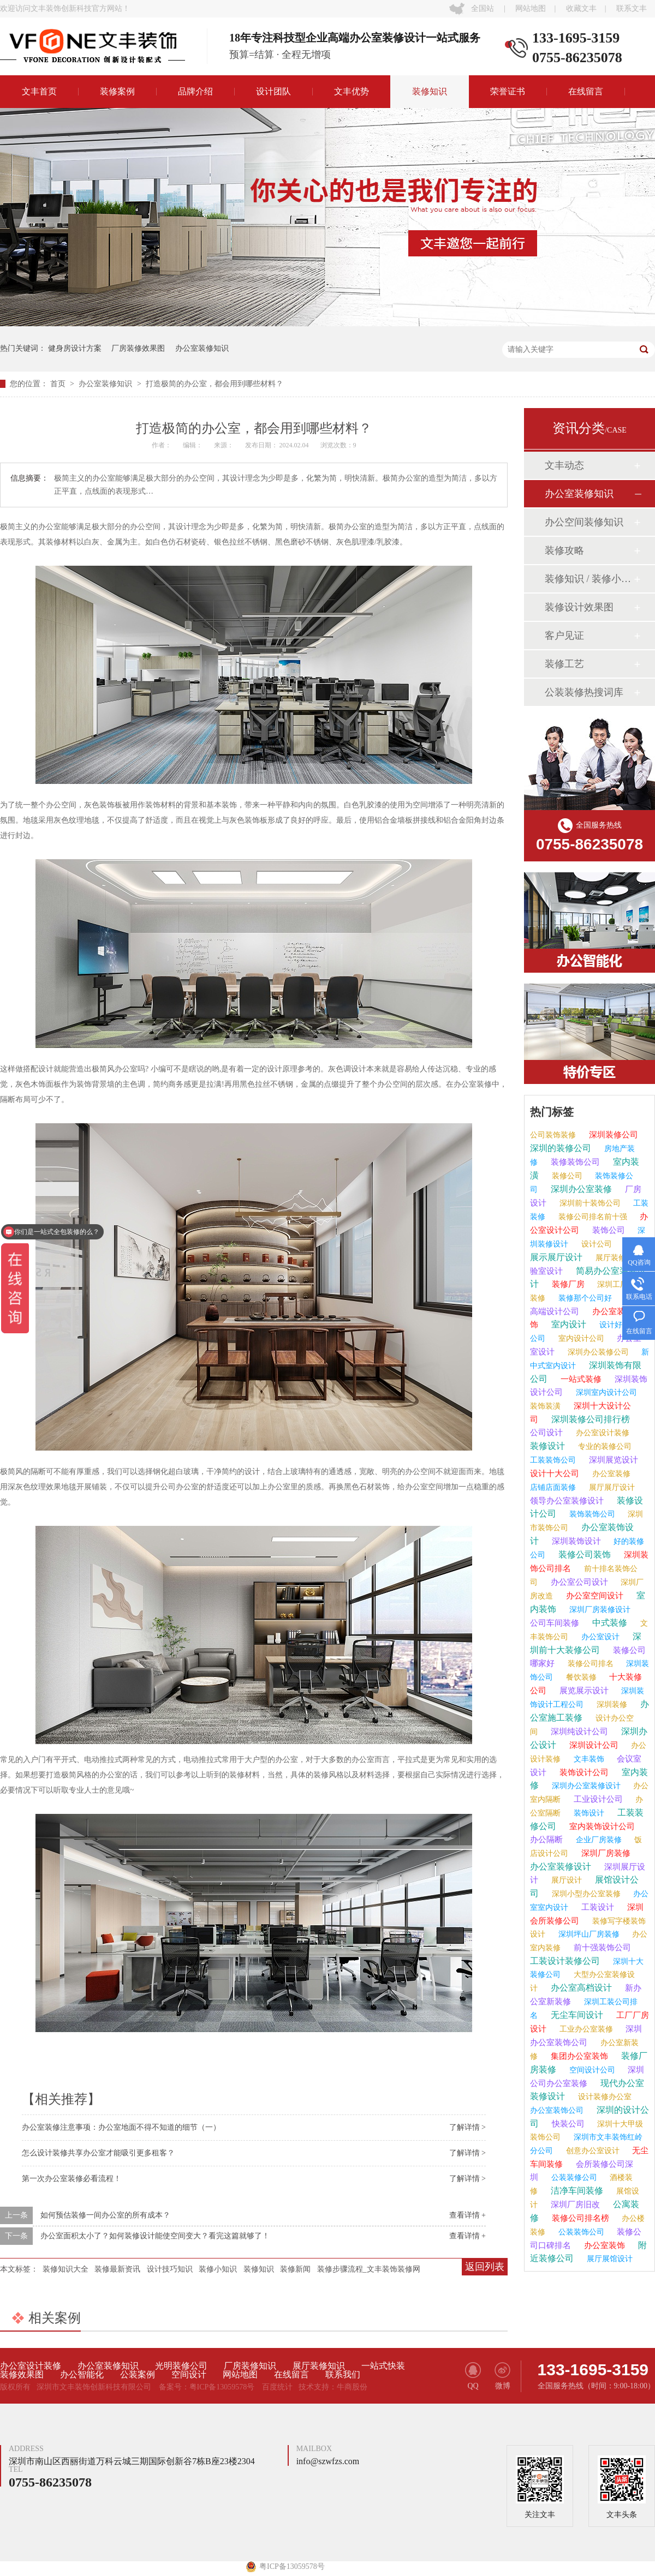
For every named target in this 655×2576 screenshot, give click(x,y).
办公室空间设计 (593, 1595)
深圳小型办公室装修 (585, 1894)
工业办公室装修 (585, 2029)
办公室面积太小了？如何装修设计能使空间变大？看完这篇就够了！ (155, 2236)
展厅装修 (609, 1258)
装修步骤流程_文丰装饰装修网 (368, 2269)
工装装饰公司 (553, 1460)
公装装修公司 (573, 2177)
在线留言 (585, 91)
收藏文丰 (581, 8)
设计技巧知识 (170, 2269)
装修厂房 (567, 1284)
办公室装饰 (603, 2245)
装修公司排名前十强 (591, 1217)
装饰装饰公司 (591, 1514)
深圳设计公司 (592, 1745)
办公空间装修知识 (584, 522)
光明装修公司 (181, 2366)
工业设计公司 (597, 1799)
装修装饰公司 (574, 1162)
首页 (59, 384)
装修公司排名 (589, 1664)
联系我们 (342, 2374)
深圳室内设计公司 (605, 1392)
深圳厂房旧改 (574, 2204)
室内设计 (567, 1324)
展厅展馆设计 (609, 2259)
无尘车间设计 (576, 2015)
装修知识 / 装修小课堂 (589, 578)
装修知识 (429, 91)
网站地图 (530, 8)
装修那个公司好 (584, 1298)
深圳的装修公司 (560, 1148)
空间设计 (188, 2374)
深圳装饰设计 (575, 1541)
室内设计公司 (580, 1338)
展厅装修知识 (319, 2366)
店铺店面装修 (553, 1487)
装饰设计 (587, 1813)
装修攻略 (564, 550)
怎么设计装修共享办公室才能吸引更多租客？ (98, 2153)
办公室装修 (610, 1474)
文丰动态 (564, 465)
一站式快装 (383, 2366)
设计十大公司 (554, 1473)
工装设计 (596, 1907)
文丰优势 (351, 91)
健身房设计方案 (75, 348)
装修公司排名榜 (579, 2218)
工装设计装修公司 (565, 1961)
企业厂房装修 (598, 1840)
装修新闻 (295, 2269)
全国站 (482, 8)
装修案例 (117, 91)
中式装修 (608, 1622)
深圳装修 (610, 1704)
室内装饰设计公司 (601, 1826)
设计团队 (273, 91)
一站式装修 (580, 1379)
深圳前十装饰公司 (589, 1203)
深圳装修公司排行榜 (589, 1419)
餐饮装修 (580, 1677)
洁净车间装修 (576, 2190)
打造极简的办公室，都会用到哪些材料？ (214, 384)
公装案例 (137, 2374)
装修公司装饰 (583, 1554)
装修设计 (547, 1446)
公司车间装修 (554, 1623)
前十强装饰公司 (601, 1947)
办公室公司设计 (578, 1582)
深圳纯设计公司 (578, 1731)
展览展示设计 (583, 1690)
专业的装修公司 (604, 1446)
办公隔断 (546, 1839)
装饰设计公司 (583, 1772)
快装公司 (567, 2123)
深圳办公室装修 (580, 1189)
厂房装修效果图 (138, 348)
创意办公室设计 (592, 2151)
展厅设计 (565, 1880)
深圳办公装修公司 (597, 1352)
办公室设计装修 (601, 1433)
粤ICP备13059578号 (222, 2387)
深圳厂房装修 (604, 1853)
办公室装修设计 (560, 1866)
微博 (502, 2376)
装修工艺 (564, 663)
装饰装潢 (545, 1406)
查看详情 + (467, 2215)
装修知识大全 (65, 2269)
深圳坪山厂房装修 (588, 1934)
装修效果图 (22, 2374)
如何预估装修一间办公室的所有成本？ (105, 2215)
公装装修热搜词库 (584, 692)
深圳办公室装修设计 (585, 1786)
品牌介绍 (195, 91)
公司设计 (546, 1432)
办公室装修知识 (202, 348)
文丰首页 (39, 91)
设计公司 (595, 1244)
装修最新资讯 (117, 2269)
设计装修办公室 (604, 2097)
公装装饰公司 (580, 2232)
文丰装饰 (587, 1759)
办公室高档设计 (580, 1987)
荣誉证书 (507, 91)
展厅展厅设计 (611, 1487)
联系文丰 (631, 8)
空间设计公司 (591, 2070)
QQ (473, 2376)
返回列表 (484, 2266)
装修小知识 (218, 2269)
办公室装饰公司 (556, 2110)
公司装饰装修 (553, 1135)
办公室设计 (599, 1637)
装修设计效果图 (579, 607)
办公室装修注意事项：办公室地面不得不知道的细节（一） (121, 2127)
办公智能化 (82, 2374)
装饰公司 (607, 1230)
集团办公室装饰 (578, 2056)
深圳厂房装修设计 (598, 1609)
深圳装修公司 (612, 1134)
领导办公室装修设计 (567, 1500)
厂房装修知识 (250, 2366)
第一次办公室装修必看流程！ (71, 2178)
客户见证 (564, 635)
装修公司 (566, 1176)
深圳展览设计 (612, 1459)
